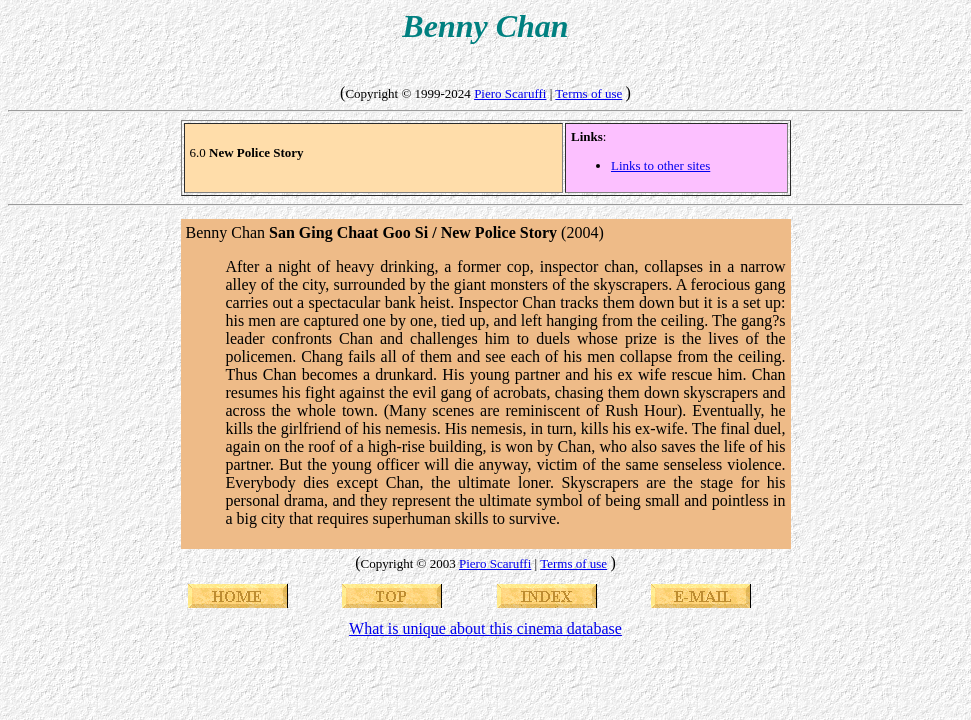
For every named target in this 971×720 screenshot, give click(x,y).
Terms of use (588, 93)
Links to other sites (660, 165)
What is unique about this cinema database (485, 628)
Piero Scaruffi (510, 93)
